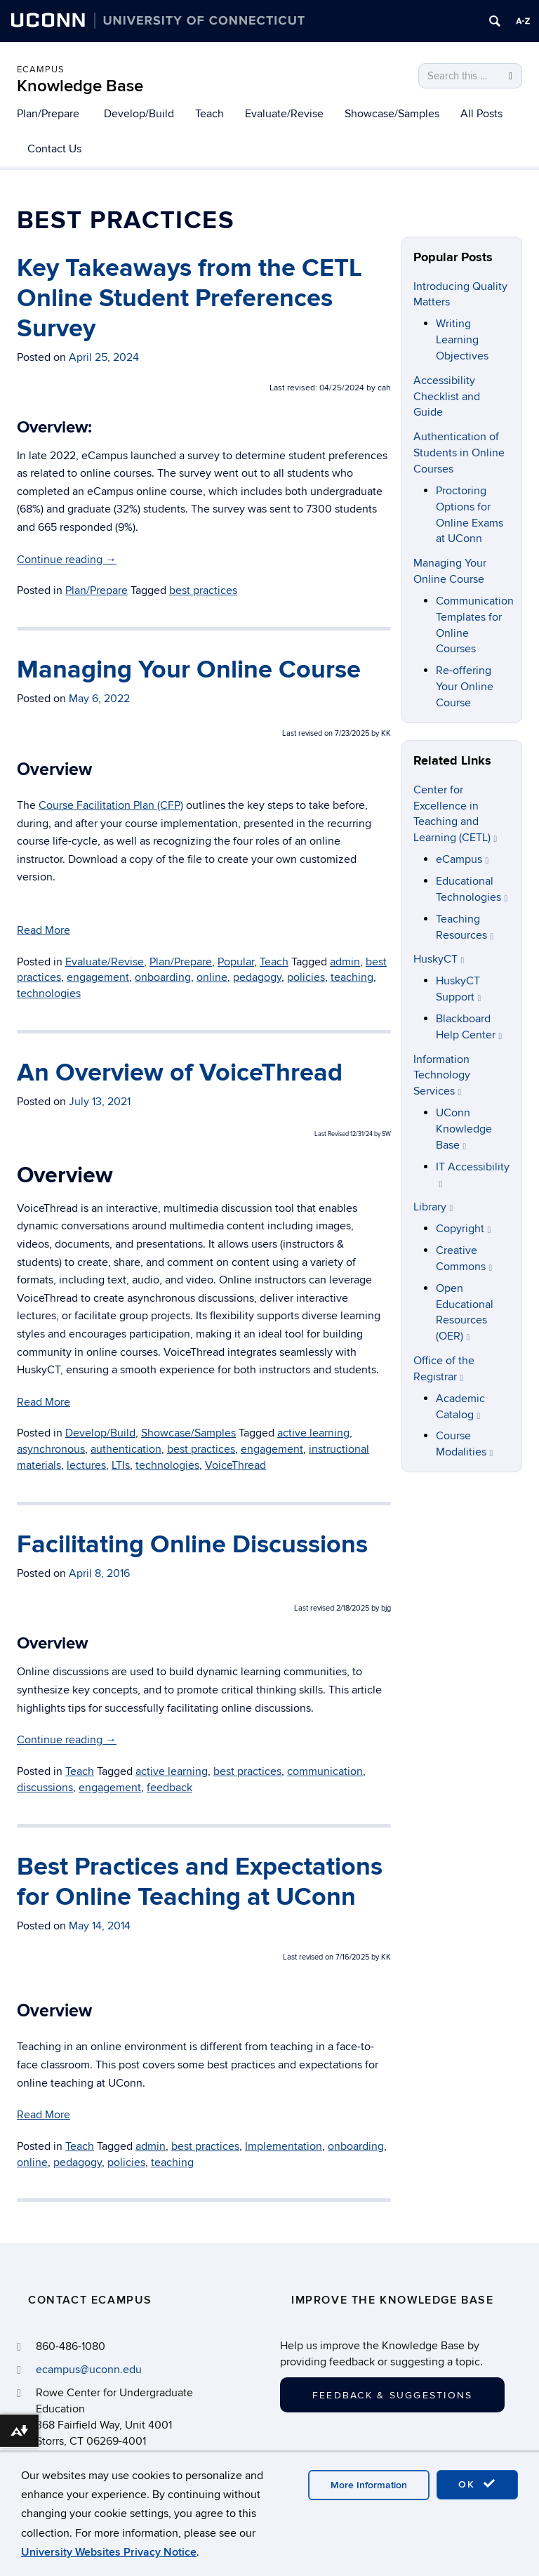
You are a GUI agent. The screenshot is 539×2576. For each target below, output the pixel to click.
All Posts (481, 114)
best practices (247, 1771)
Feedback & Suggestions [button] (392, 2395)
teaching (172, 2162)
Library (433, 1207)
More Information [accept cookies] (369, 2485)
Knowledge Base (80, 86)
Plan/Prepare (48, 114)
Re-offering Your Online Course (464, 686)
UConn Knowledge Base (464, 1129)
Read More (43, 2115)
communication (325, 1771)
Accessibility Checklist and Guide (446, 397)
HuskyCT (439, 959)
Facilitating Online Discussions (192, 1544)
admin (150, 2146)
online (32, 2162)
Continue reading (67, 1740)
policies (126, 2162)
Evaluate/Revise (284, 114)
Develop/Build (139, 114)
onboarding (356, 2146)
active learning (171, 1771)
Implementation (283, 2146)
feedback (169, 1788)
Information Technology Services (441, 1075)
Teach (209, 114)
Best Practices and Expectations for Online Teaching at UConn (199, 1882)
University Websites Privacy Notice (109, 2552)
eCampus (41, 69)
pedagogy (77, 2162)
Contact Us (54, 149)
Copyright (463, 1229)
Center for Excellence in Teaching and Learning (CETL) (455, 814)
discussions (45, 1788)
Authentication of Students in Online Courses (459, 453)
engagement (110, 1788)
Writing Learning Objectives (462, 340)
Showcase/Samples (392, 114)
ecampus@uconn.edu (89, 2370)
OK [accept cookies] (477, 2484)
